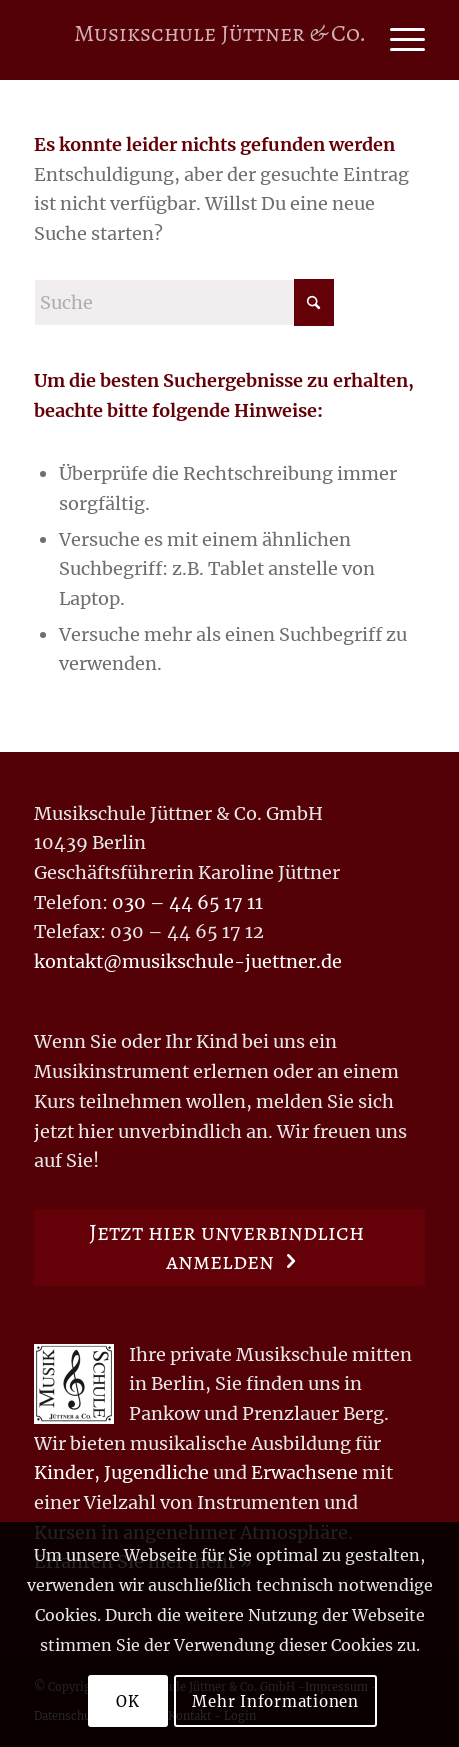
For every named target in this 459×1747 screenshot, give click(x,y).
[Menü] (397, 40)
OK (128, 1701)
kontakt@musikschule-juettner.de (188, 961)
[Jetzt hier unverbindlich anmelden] (229, 1247)
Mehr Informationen (275, 1701)
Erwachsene (304, 1472)
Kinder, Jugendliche (121, 1472)
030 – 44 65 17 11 (187, 902)
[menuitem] (397, 40)
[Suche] (184, 302)
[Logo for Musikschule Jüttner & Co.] (219, 40)
